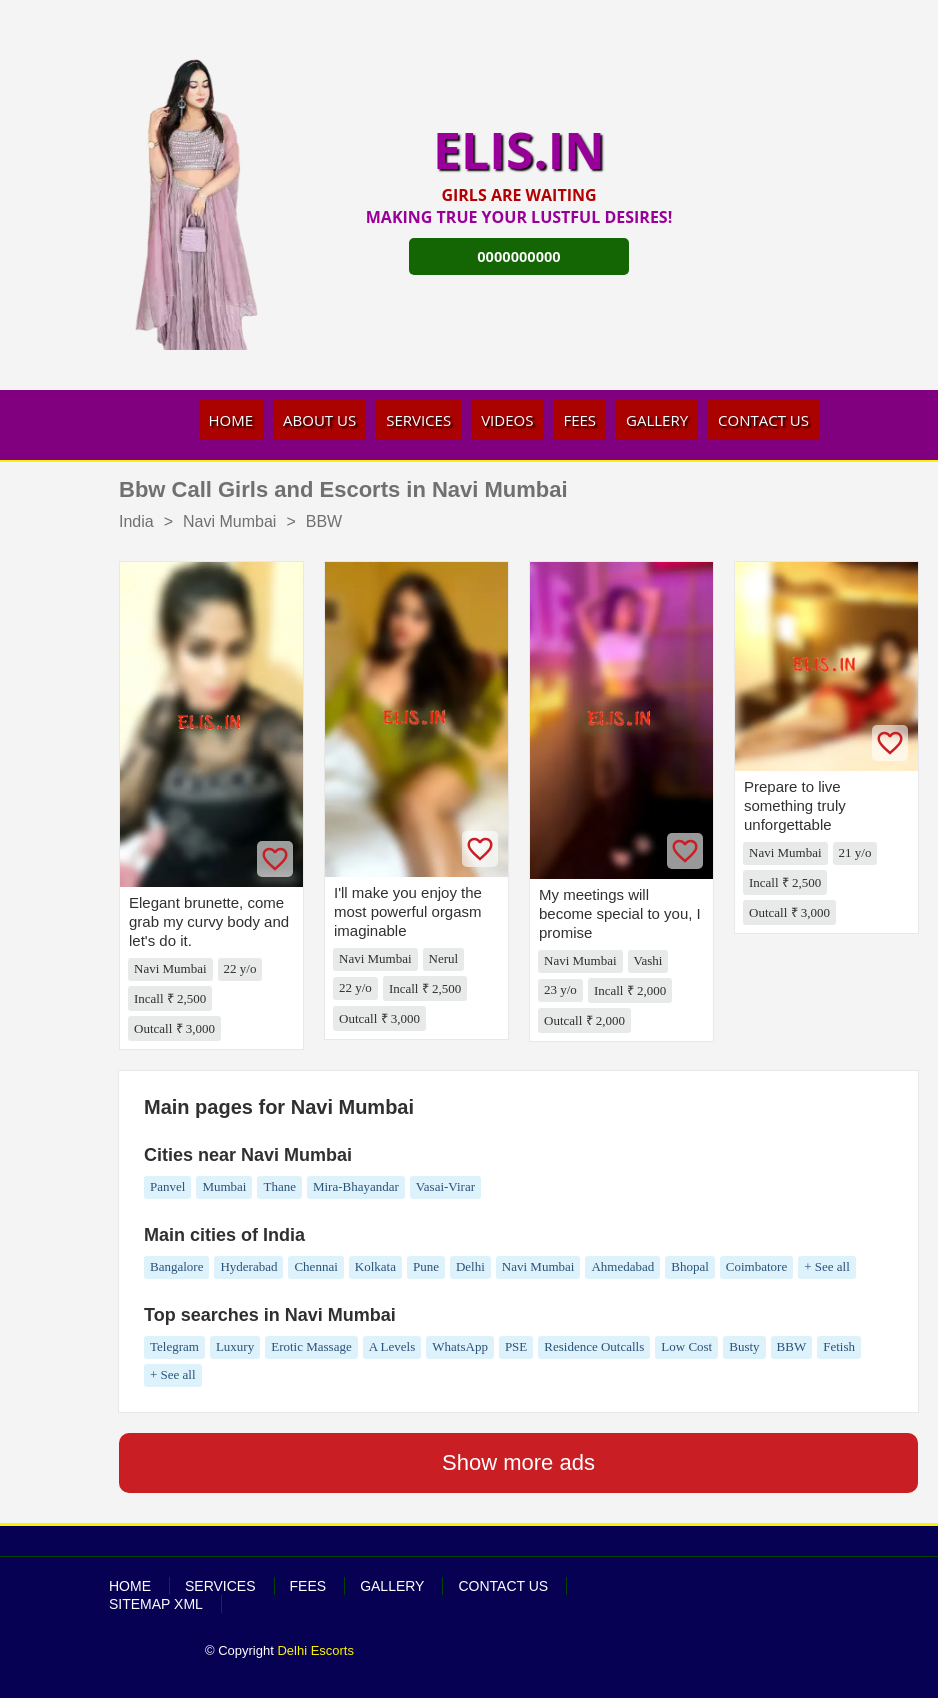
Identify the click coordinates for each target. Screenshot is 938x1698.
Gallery (657, 420)
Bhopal (690, 1266)
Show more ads (518, 1462)
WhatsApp (460, 1346)
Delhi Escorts (315, 1650)
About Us (319, 420)
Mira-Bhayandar (356, 1186)
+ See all (827, 1266)
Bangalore (176, 1266)
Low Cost (686, 1346)
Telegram (174, 1346)
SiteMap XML (156, 1604)
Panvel (167, 1186)
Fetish (839, 1346)
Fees (579, 420)
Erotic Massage (311, 1346)
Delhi (470, 1266)
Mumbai (224, 1186)
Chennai (315, 1266)
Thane (279, 1186)
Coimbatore (756, 1266)
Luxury (235, 1346)
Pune (426, 1266)
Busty (744, 1346)
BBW (792, 1346)
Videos (507, 420)
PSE (516, 1346)
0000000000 (518, 256)
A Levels (392, 1346)
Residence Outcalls (594, 1346)
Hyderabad (248, 1266)
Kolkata (375, 1266)
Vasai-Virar (445, 1186)
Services (418, 420)
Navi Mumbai (538, 1266)
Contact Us (763, 420)
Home (231, 420)
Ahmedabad (622, 1266)
